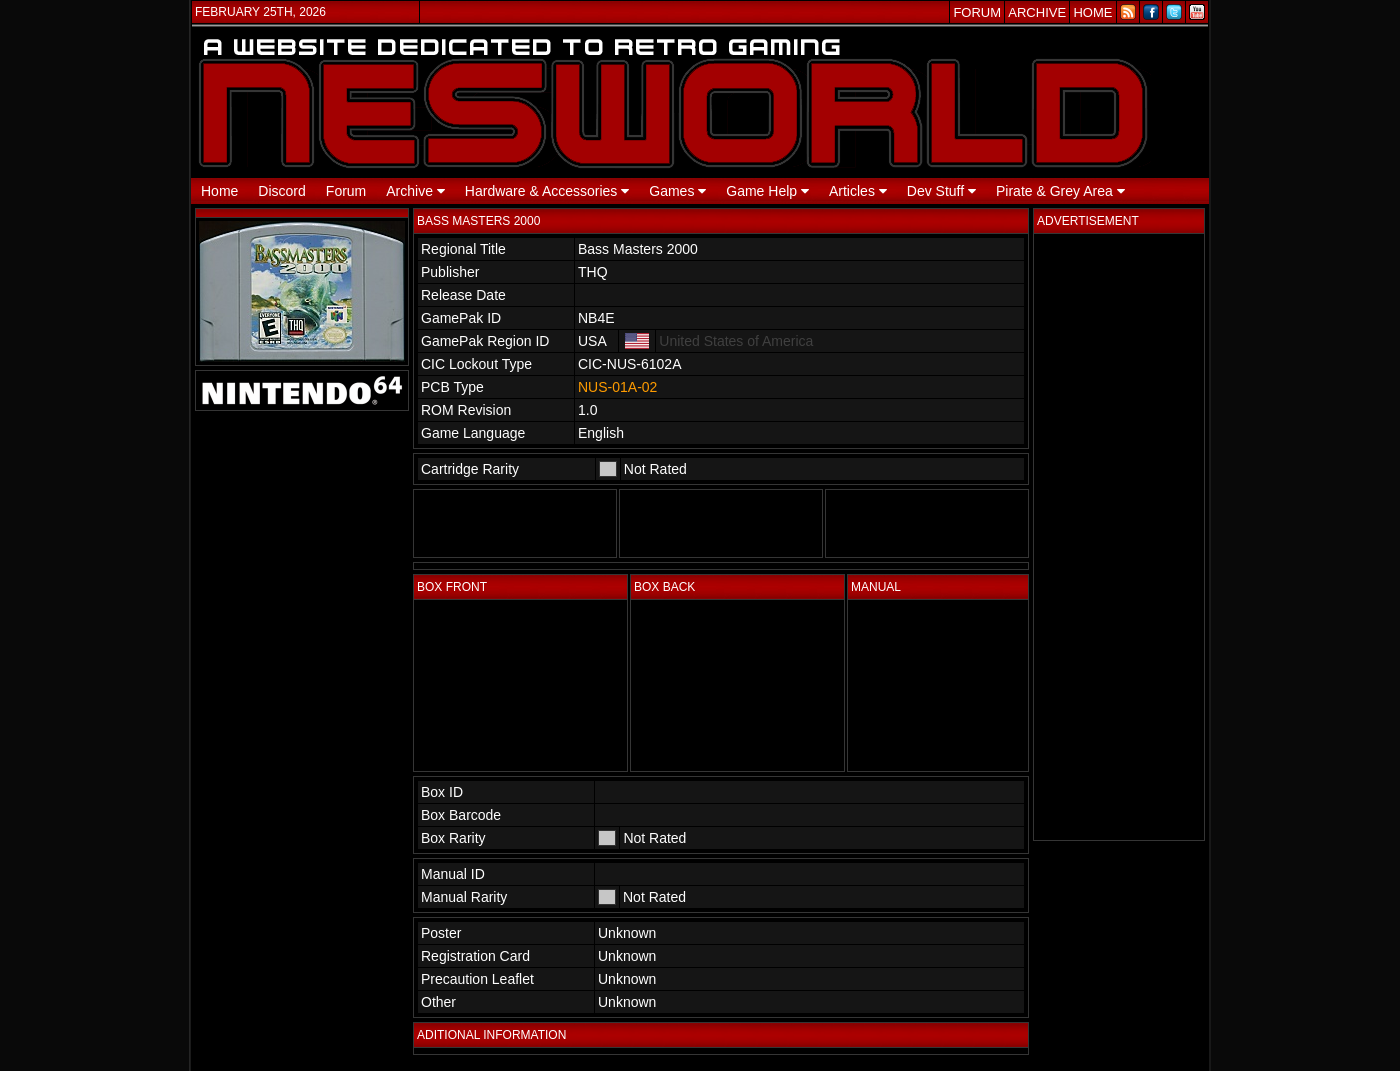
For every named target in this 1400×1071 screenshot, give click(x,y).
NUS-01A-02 (617, 387)
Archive (415, 191)
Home (219, 191)
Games (677, 191)
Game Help (767, 191)
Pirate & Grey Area (1060, 191)
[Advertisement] (1119, 537)
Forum (346, 191)
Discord (281, 191)
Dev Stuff (941, 191)
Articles (858, 191)
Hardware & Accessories (547, 191)
